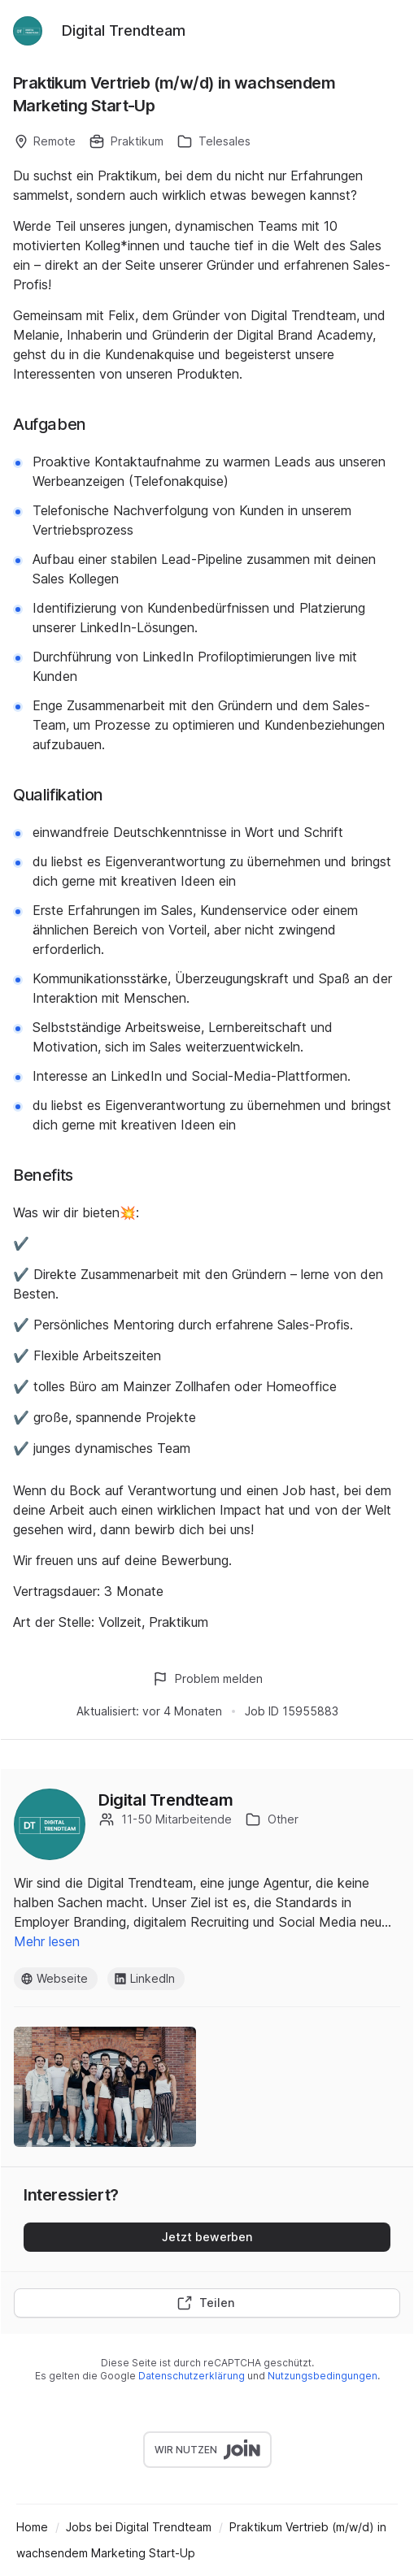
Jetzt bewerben (207, 2237)
